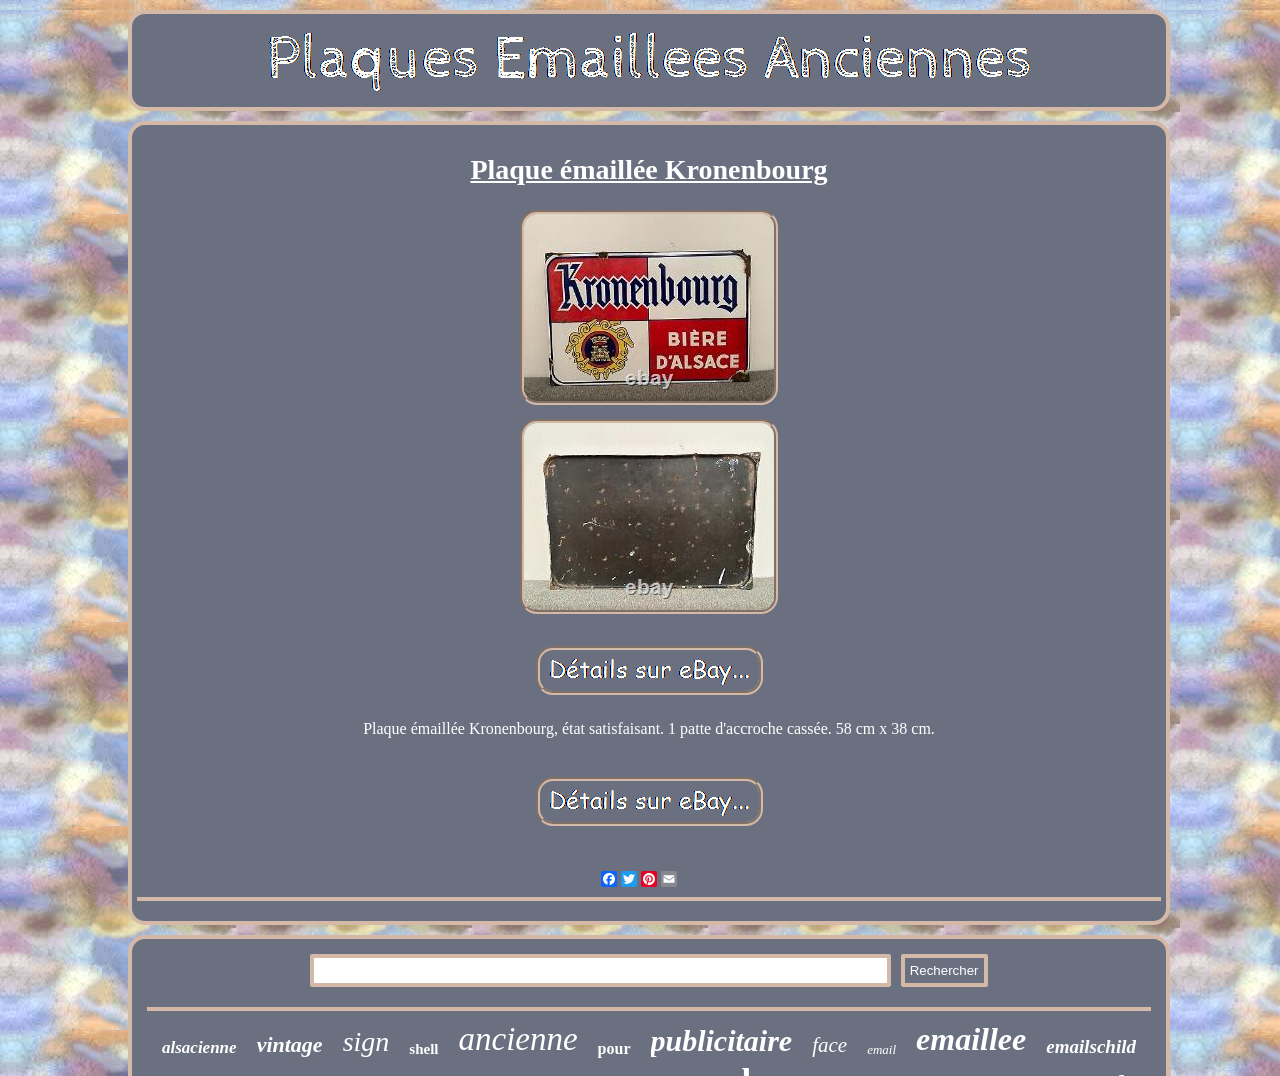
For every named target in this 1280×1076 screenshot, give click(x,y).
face (829, 1045)
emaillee (971, 1039)
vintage (290, 1044)
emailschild (1091, 1046)
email (881, 1049)
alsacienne (199, 1047)
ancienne (518, 1039)
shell (423, 1049)
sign (366, 1041)
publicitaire (722, 1040)
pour (614, 1048)
